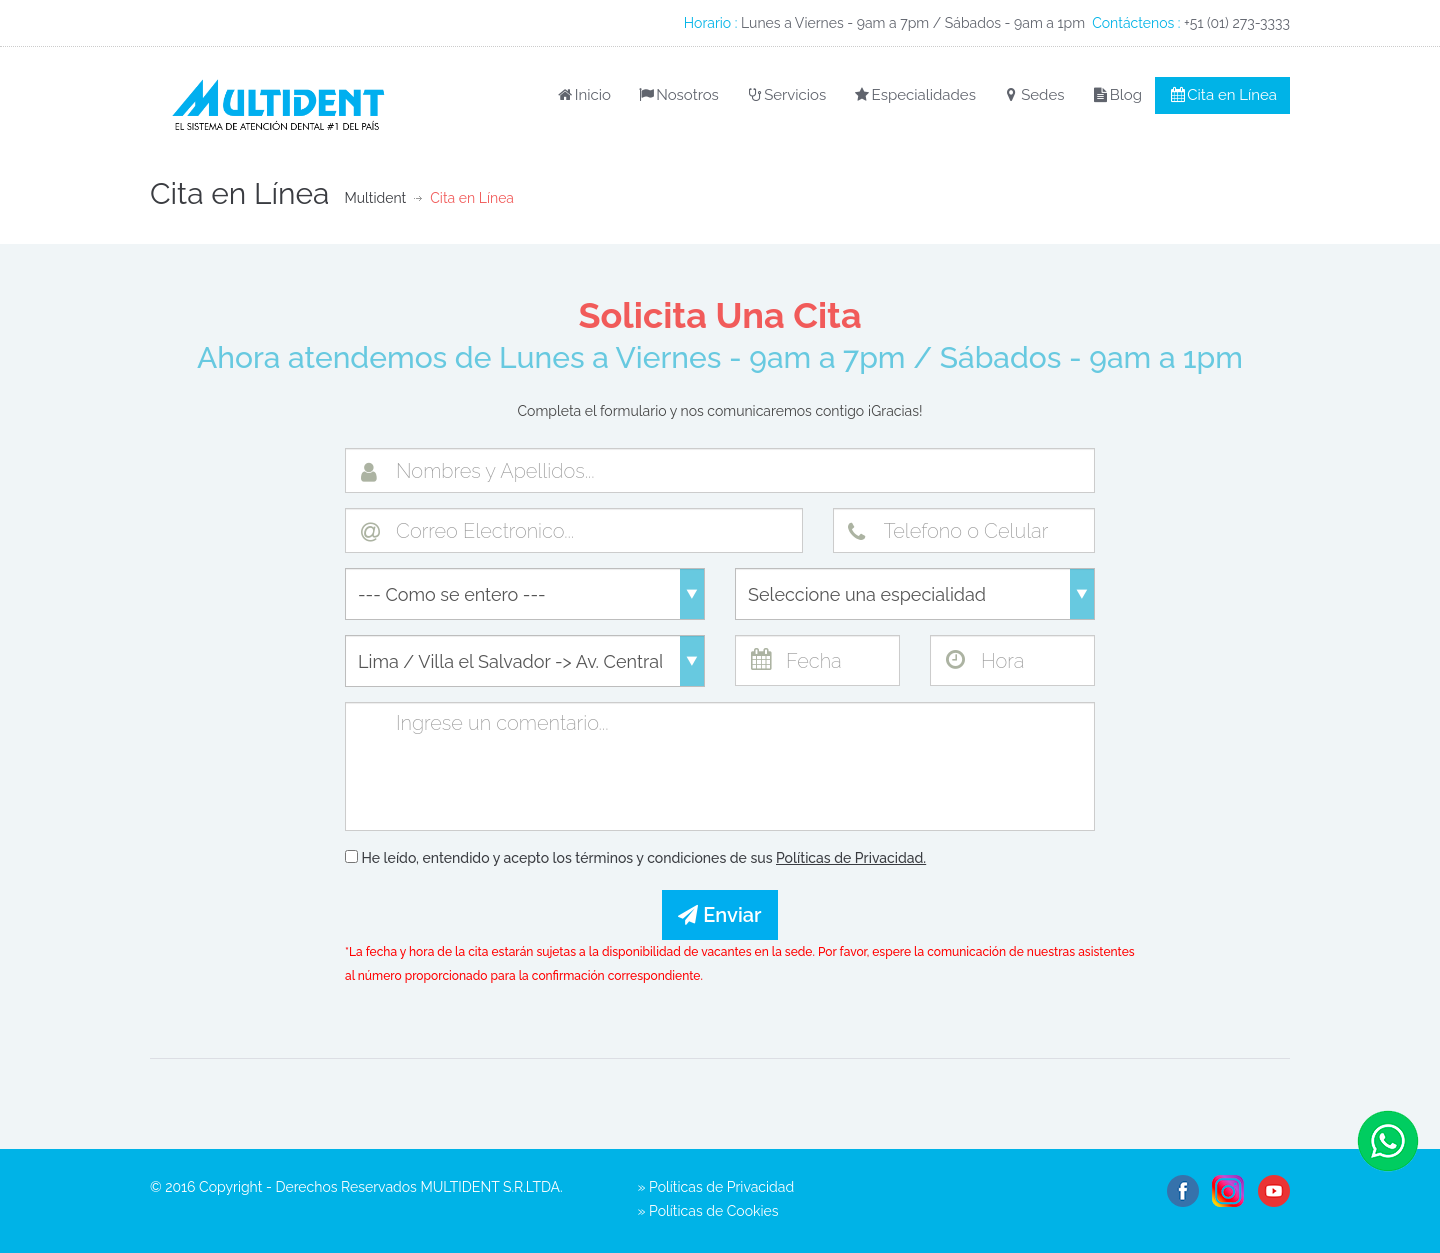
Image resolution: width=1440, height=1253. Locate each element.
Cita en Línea (1222, 95)
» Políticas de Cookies (708, 1211)
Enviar (719, 915)
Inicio (582, 95)
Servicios (785, 95)
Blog (1116, 95)
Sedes (1033, 95)
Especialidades (914, 95)
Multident (375, 198)
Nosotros (678, 95)
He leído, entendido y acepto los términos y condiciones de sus (635, 858)
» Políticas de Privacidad (716, 1187)
